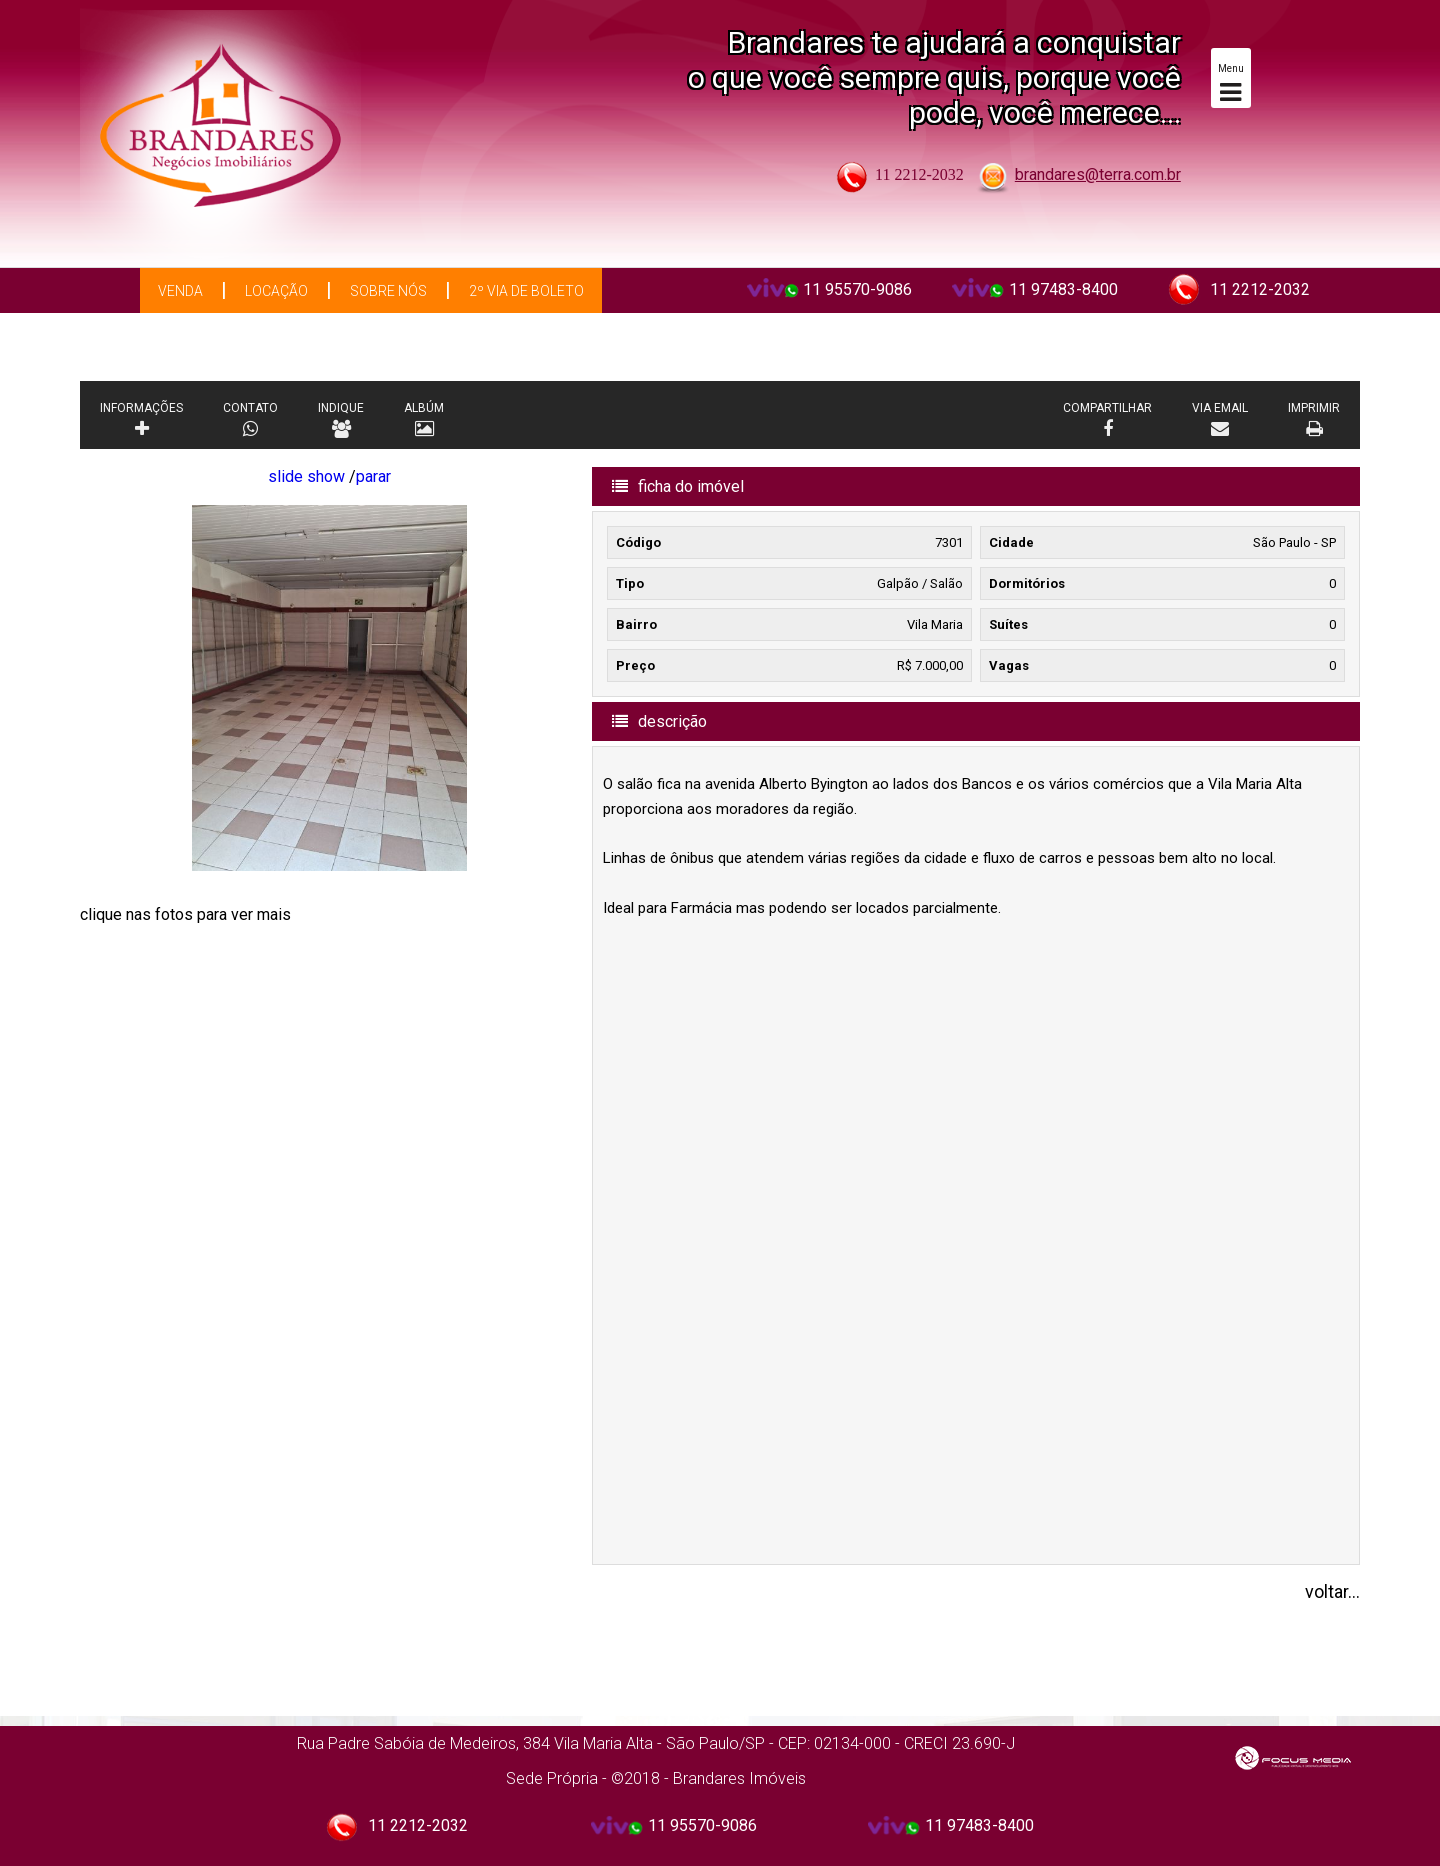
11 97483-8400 (1063, 289)
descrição (659, 721)
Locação (276, 291)
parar (373, 476)
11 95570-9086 (857, 289)
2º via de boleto (526, 291)
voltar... (1332, 1591)
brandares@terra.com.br (1098, 174)
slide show (306, 476)
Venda (180, 291)
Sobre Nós (388, 291)
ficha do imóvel (678, 486)
